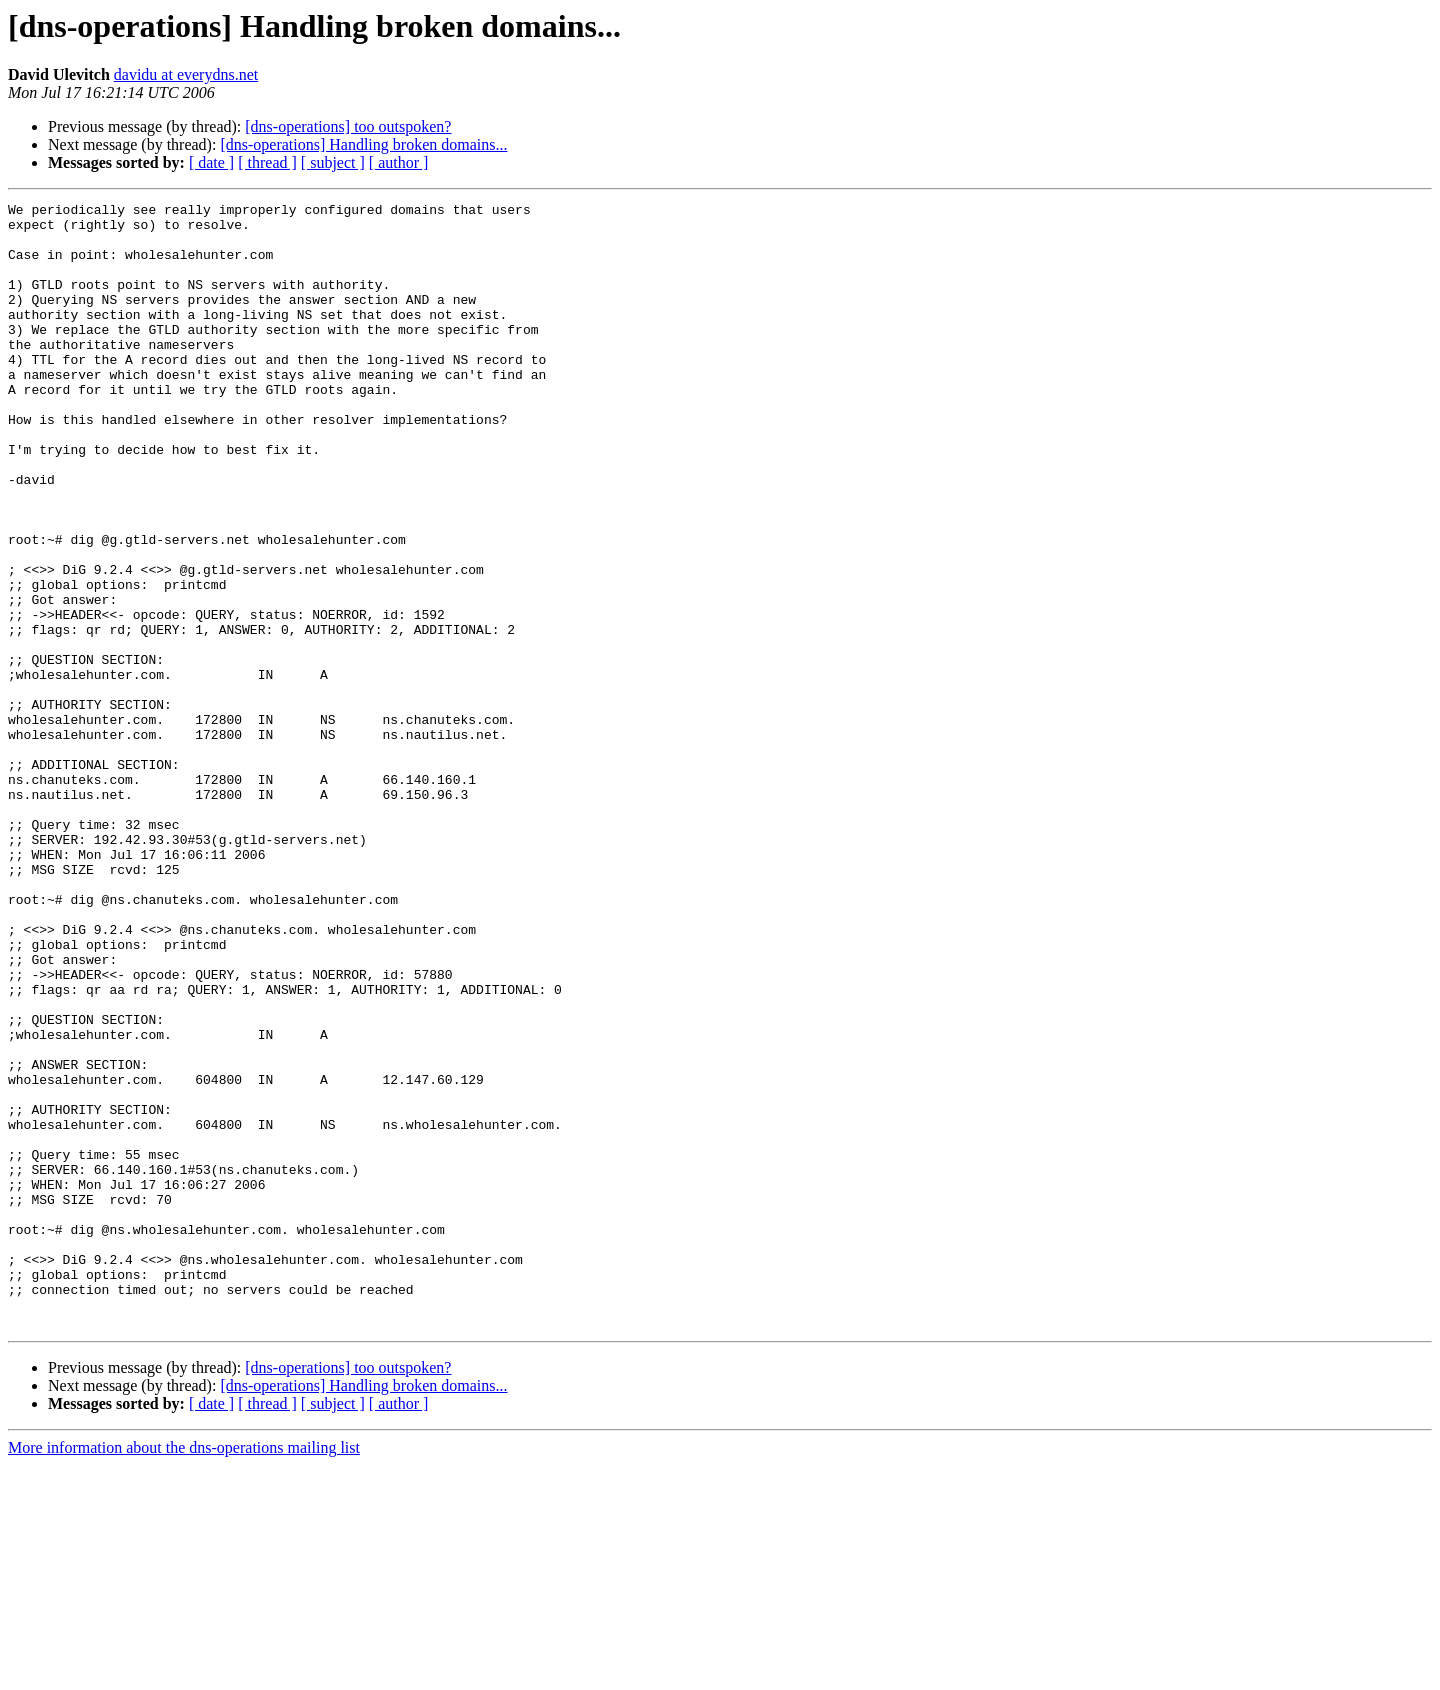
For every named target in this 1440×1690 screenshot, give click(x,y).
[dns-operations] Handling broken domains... (363, 144)
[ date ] (211, 162)
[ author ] (399, 162)
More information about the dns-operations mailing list (184, 1672)
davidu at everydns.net (186, 74)
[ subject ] (333, 162)
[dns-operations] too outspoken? (348, 126)
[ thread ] (267, 162)
